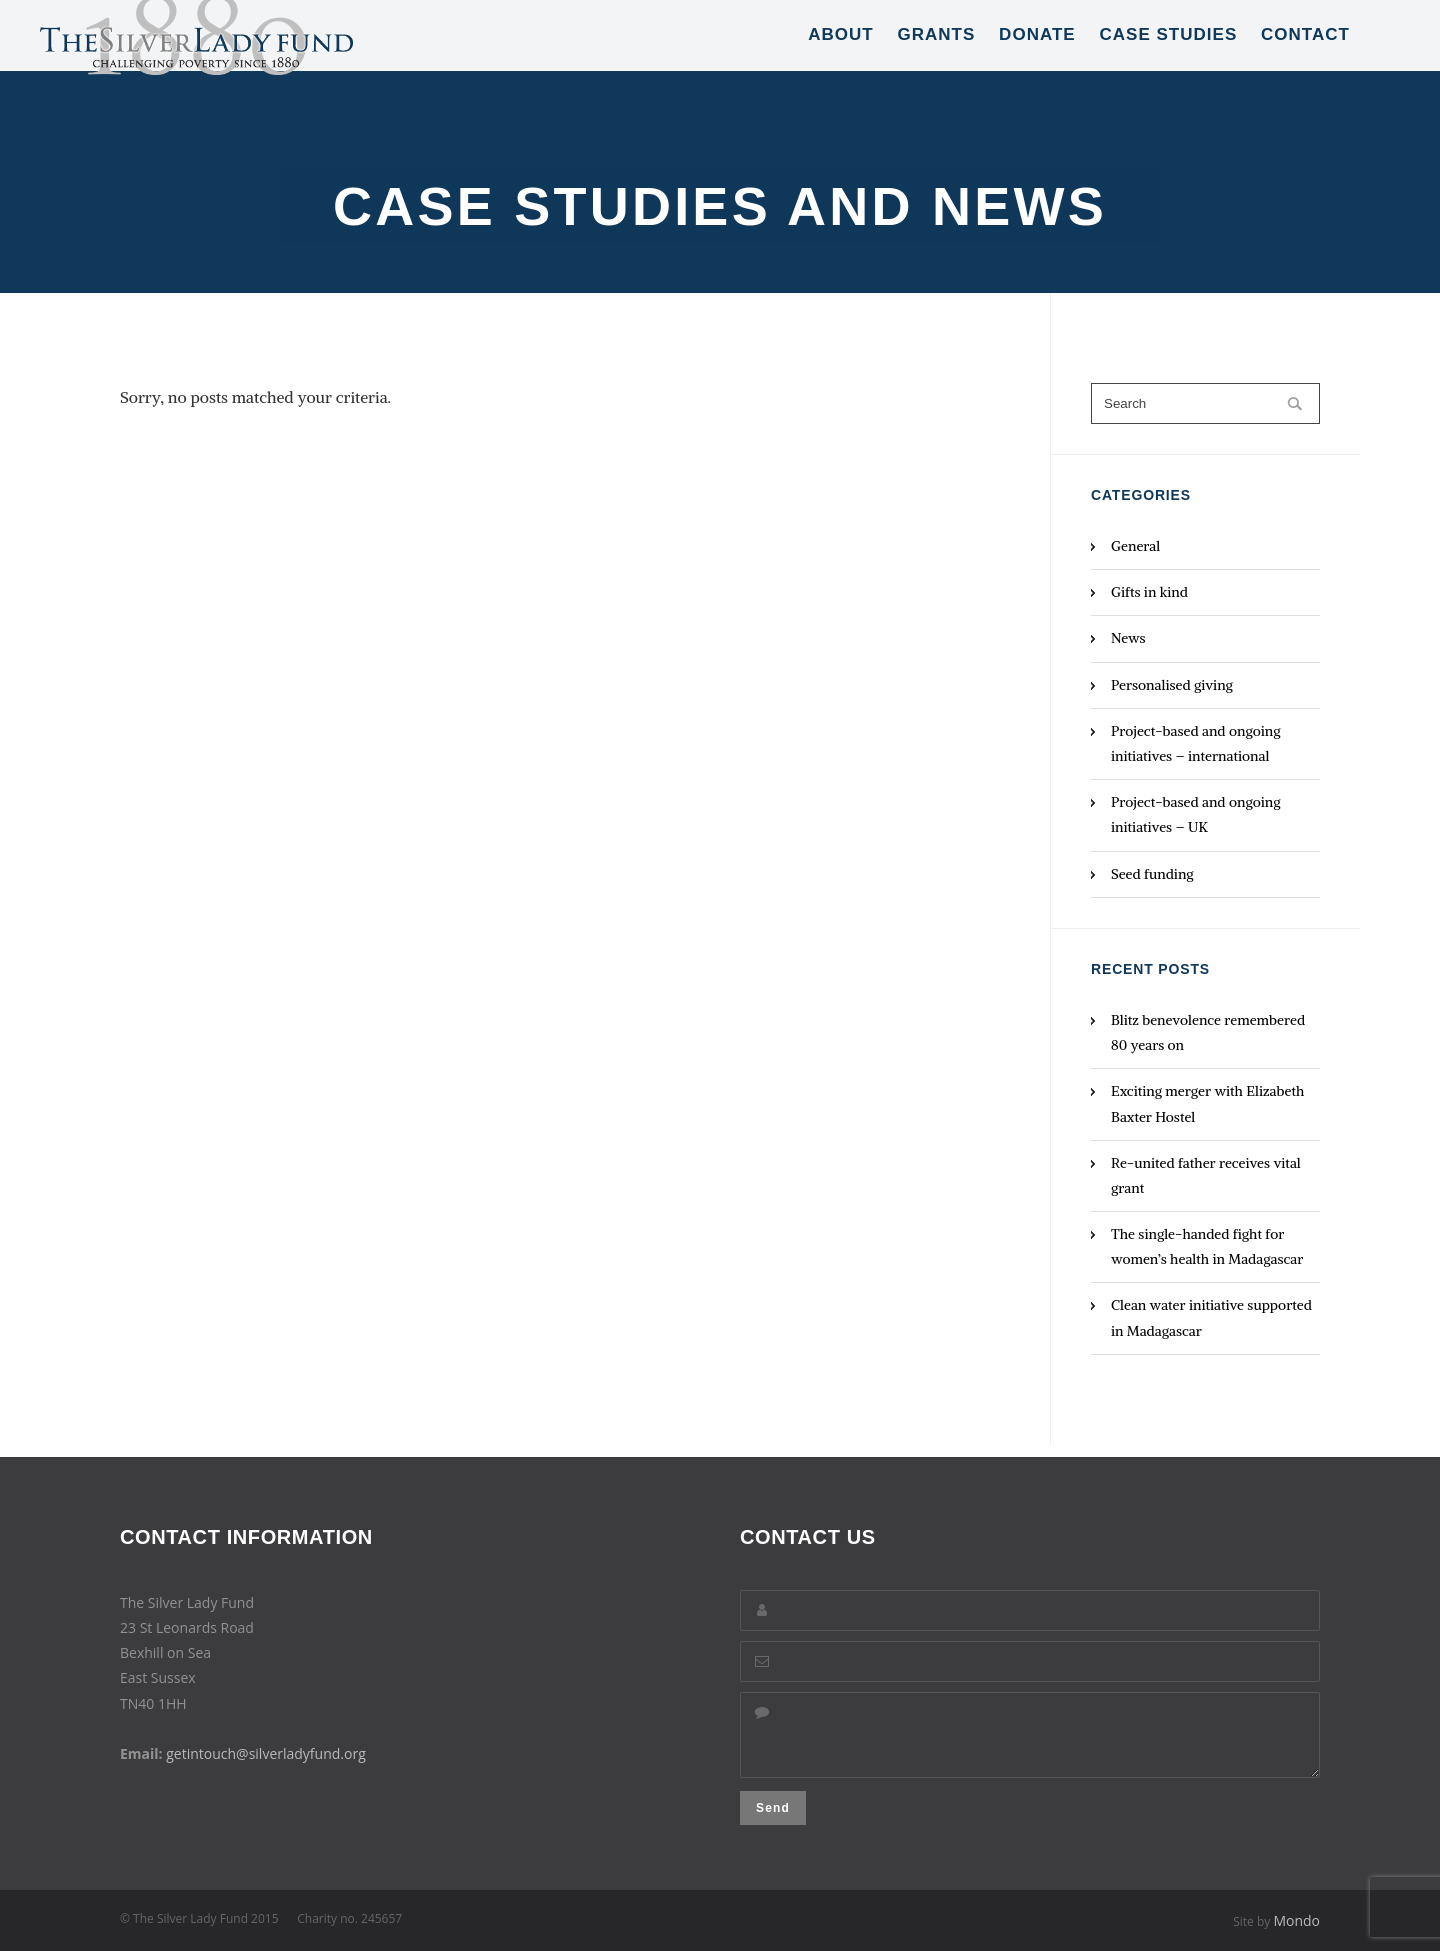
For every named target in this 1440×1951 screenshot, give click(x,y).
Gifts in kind (1149, 592)
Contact (1305, 59)
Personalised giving (1172, 685)
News (1128, 638)
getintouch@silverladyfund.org (266, 1741)
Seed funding (1152, 874)
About (841, 59)
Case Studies (1168, 59)
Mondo (1296, 1920)
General (1135, 546)
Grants (936, 59)
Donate (1037, 59)
